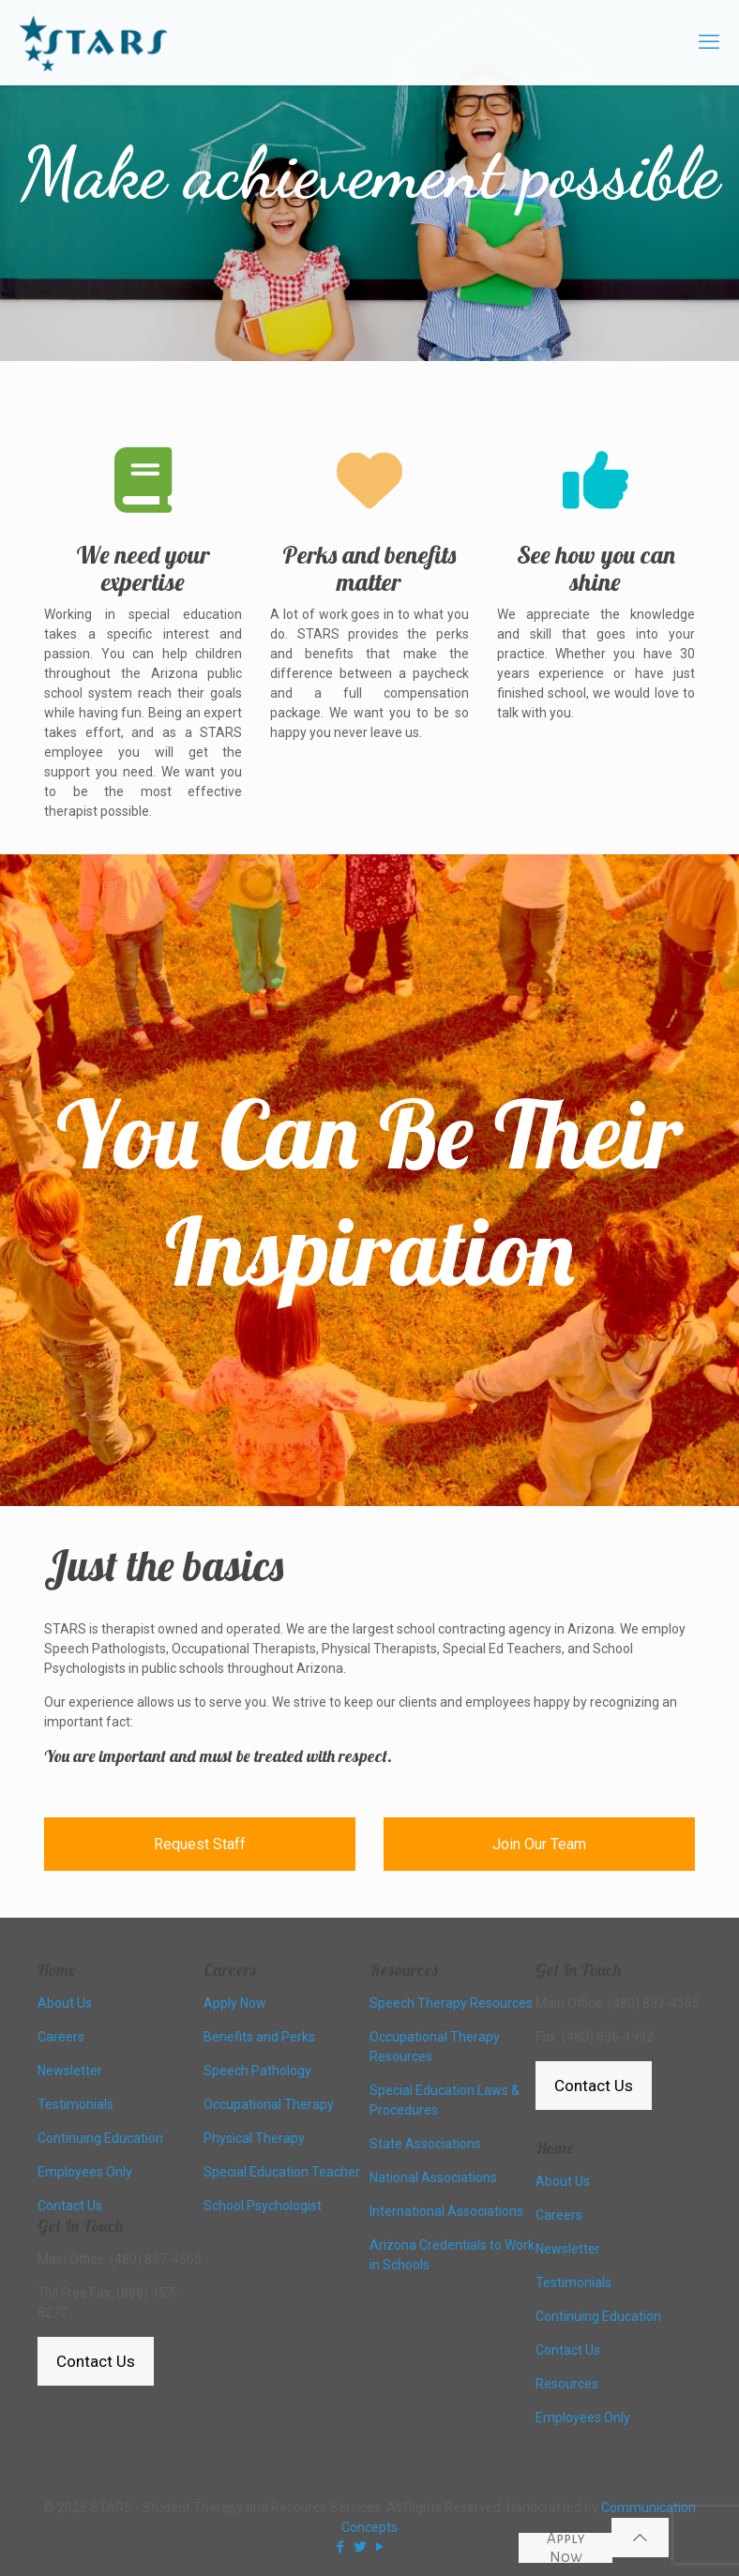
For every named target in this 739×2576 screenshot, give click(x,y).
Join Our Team (539, 1844)
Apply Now (566, 2548)
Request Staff (200, 1844)
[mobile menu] (709, 42)
